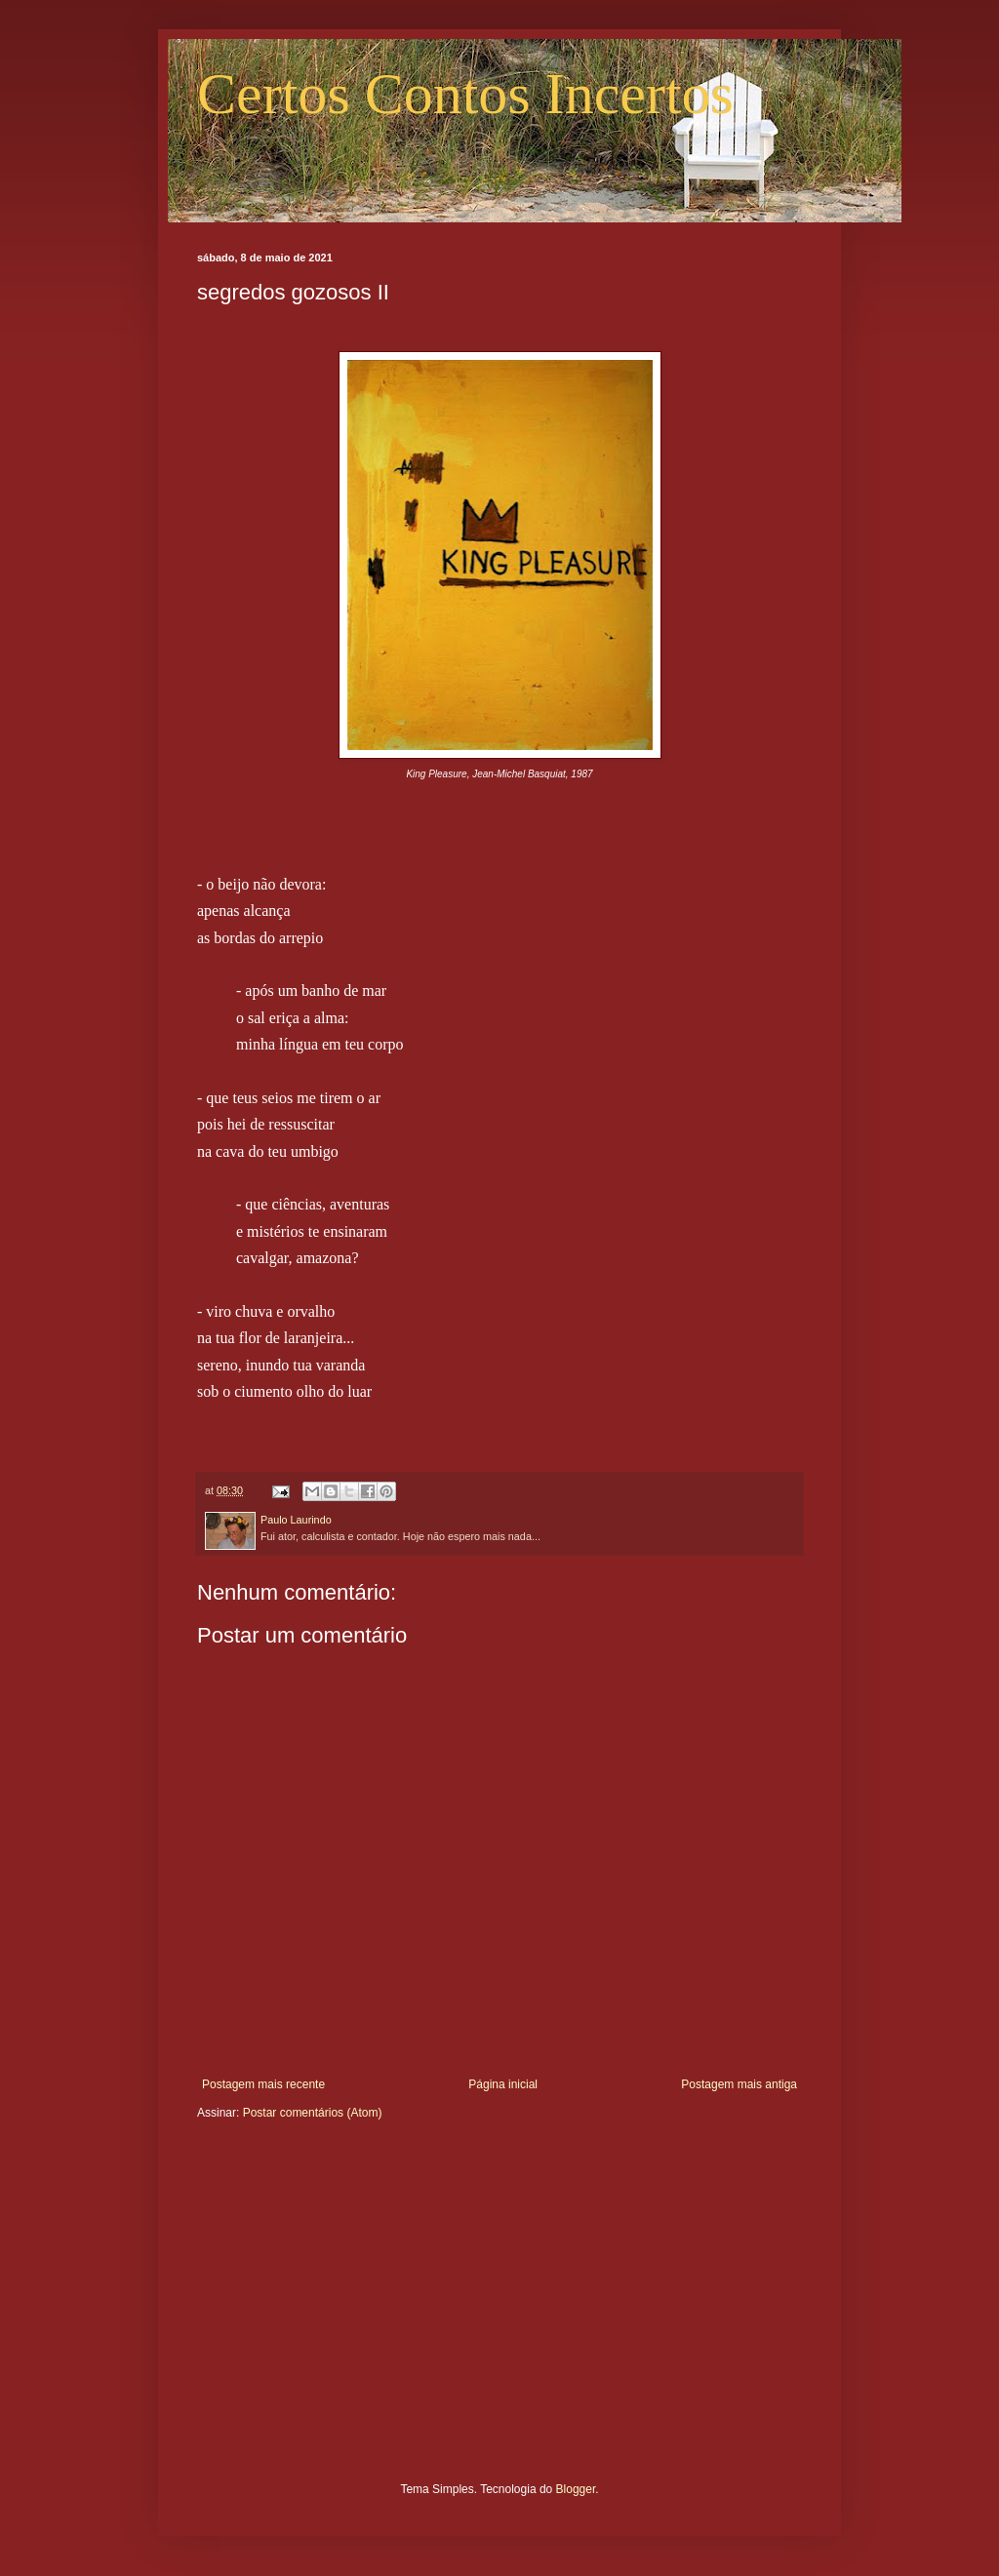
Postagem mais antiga (739, 2084)
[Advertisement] (499, 2315)
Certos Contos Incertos (465, 93)
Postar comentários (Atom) (312, 2113)
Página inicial (503, 2084)
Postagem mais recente (263, 2084)
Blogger (576, 2489)
